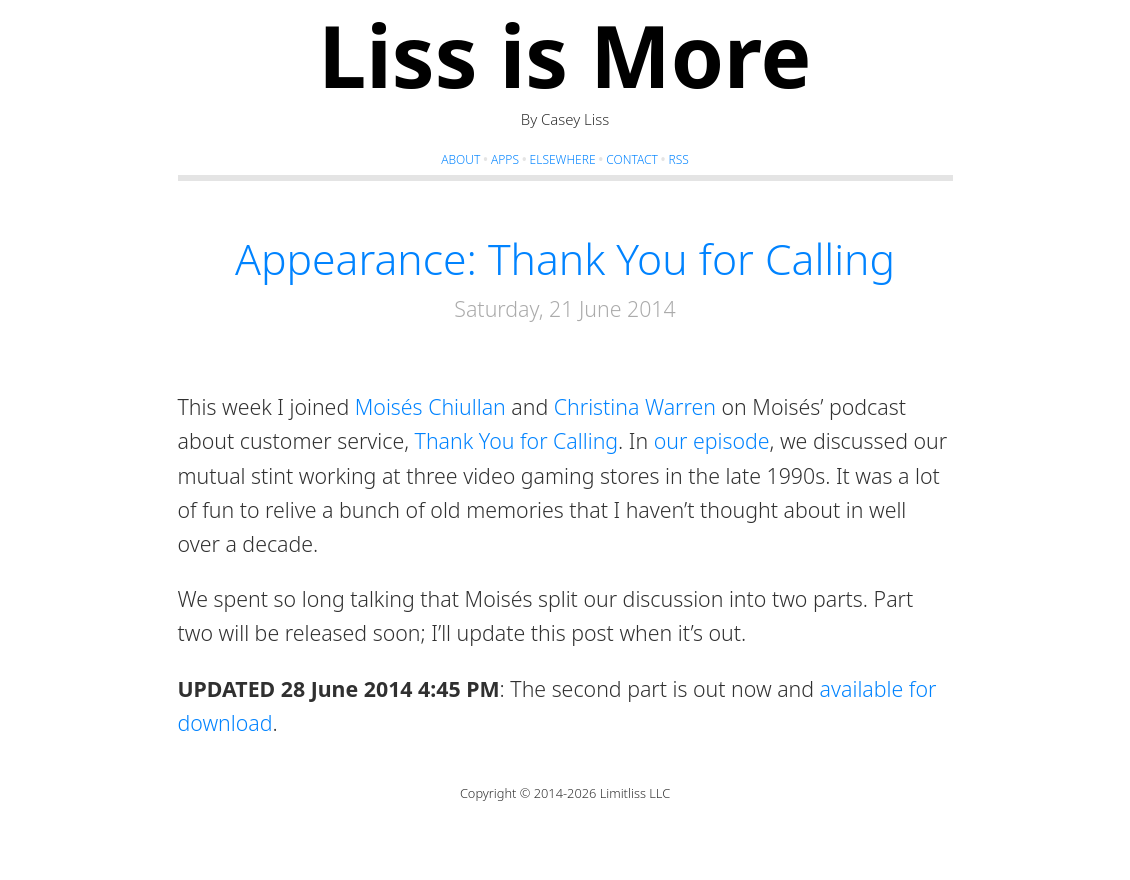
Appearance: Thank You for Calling (565, 258)
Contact (632, 159)
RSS (678, 159)
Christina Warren (635, 406)
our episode (712, 440)
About (460, 159)
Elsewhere (563, 159)
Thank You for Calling (517, 440)
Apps (505, 159)
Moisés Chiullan (430, 406)
